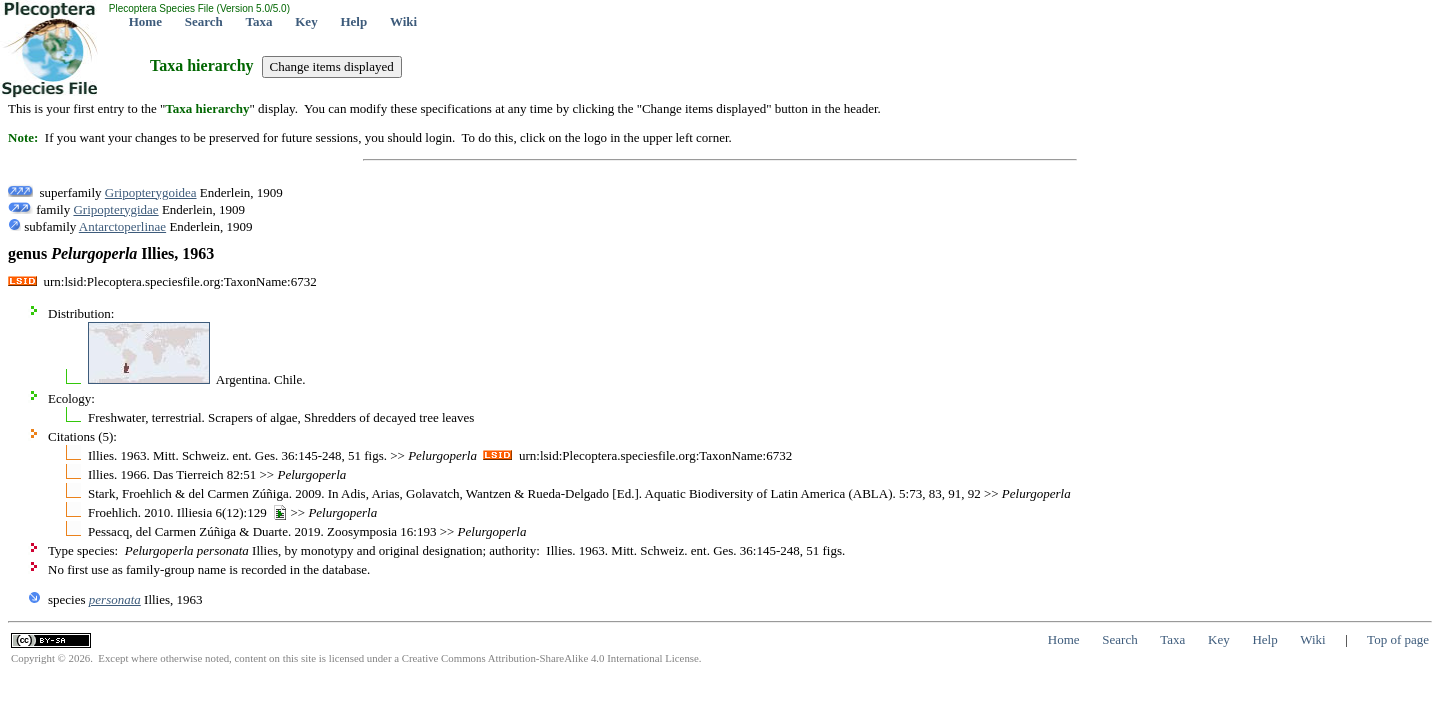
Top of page (1398, 639)
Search (204, 21)
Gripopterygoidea (151, 192)
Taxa (259, 21)
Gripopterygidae (115, 209)
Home (145, 21)
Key (306, 21)
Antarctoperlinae (122, 226)
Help (353, 21)
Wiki (403, 21)
